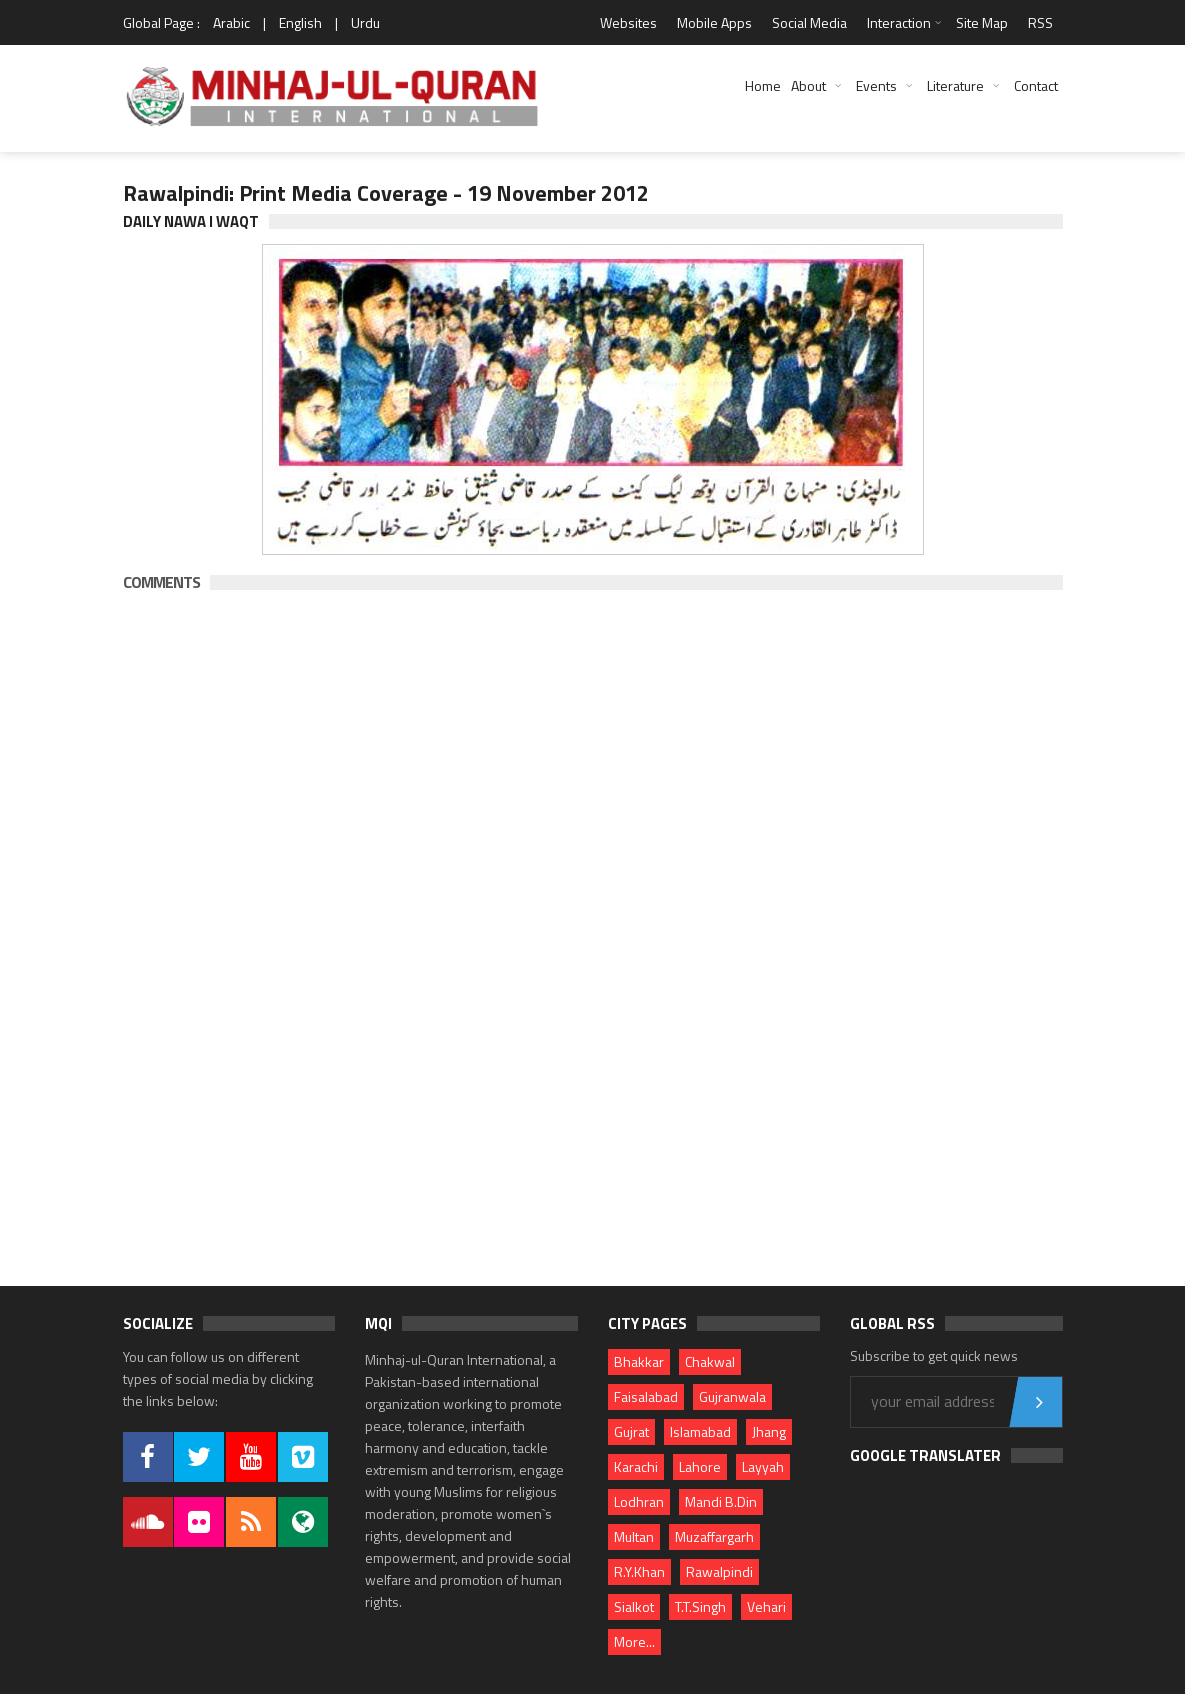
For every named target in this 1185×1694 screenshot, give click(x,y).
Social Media (809, 22)
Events (876, 85)
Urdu (365, 22)
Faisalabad (646, 1396)
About (808, 85)
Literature (955, 85)
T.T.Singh (700, 1606)
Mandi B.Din (721, 1501)
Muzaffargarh (714, 1536)
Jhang (769, 1431)
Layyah (763, 1466)
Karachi (636, 1466)
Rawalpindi (719, 1571)
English (300, 22)
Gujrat (631, 1431)
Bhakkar (639, 1361)
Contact (1036, 85)
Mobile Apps (714, 22)
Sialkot (634, 1606)
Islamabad (700, 1431)
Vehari (766, 1606)
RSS (1040, 22)
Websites (628, 22)
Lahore (700, 1466)
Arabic (231, 22)
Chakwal (710, 1361)
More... (634, 1641)
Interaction (899, 22)
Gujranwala (732, 1396)
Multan (634, 1536)
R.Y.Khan (639, 1571)
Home (763, 85)
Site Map (982, 22)
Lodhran (639, 1501)
